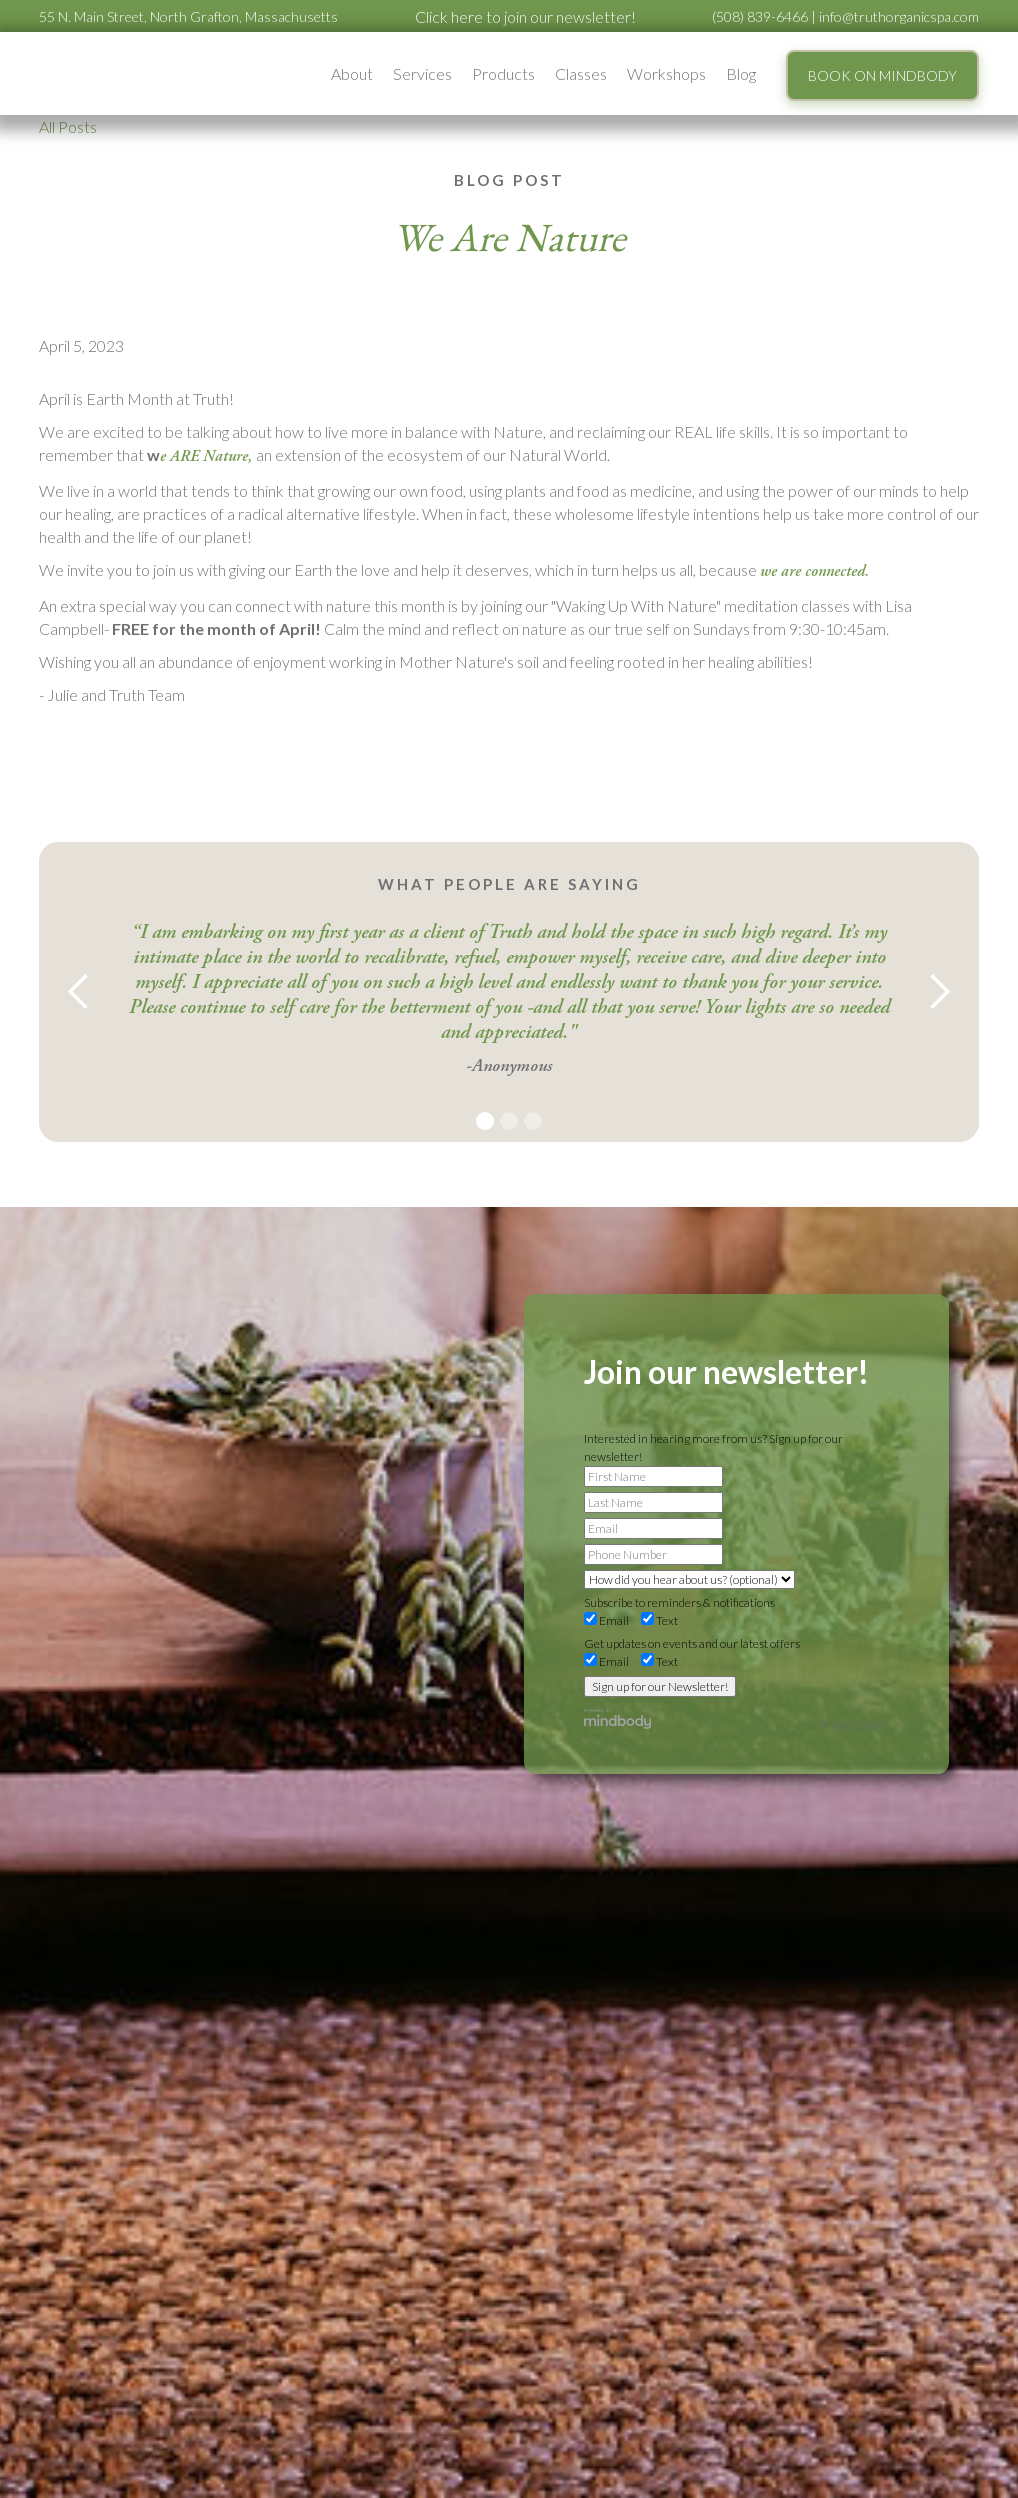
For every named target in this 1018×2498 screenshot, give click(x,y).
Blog (741, 73)
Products (503, 73)
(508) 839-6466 (760, 16)
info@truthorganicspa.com (899, 16)
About (352, 73)
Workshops (666, 73)
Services (422, 73)
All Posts (68, 126)
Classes (581, 73)
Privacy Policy (854, 1724)
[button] (352, 73)
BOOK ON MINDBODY (882, 75)
